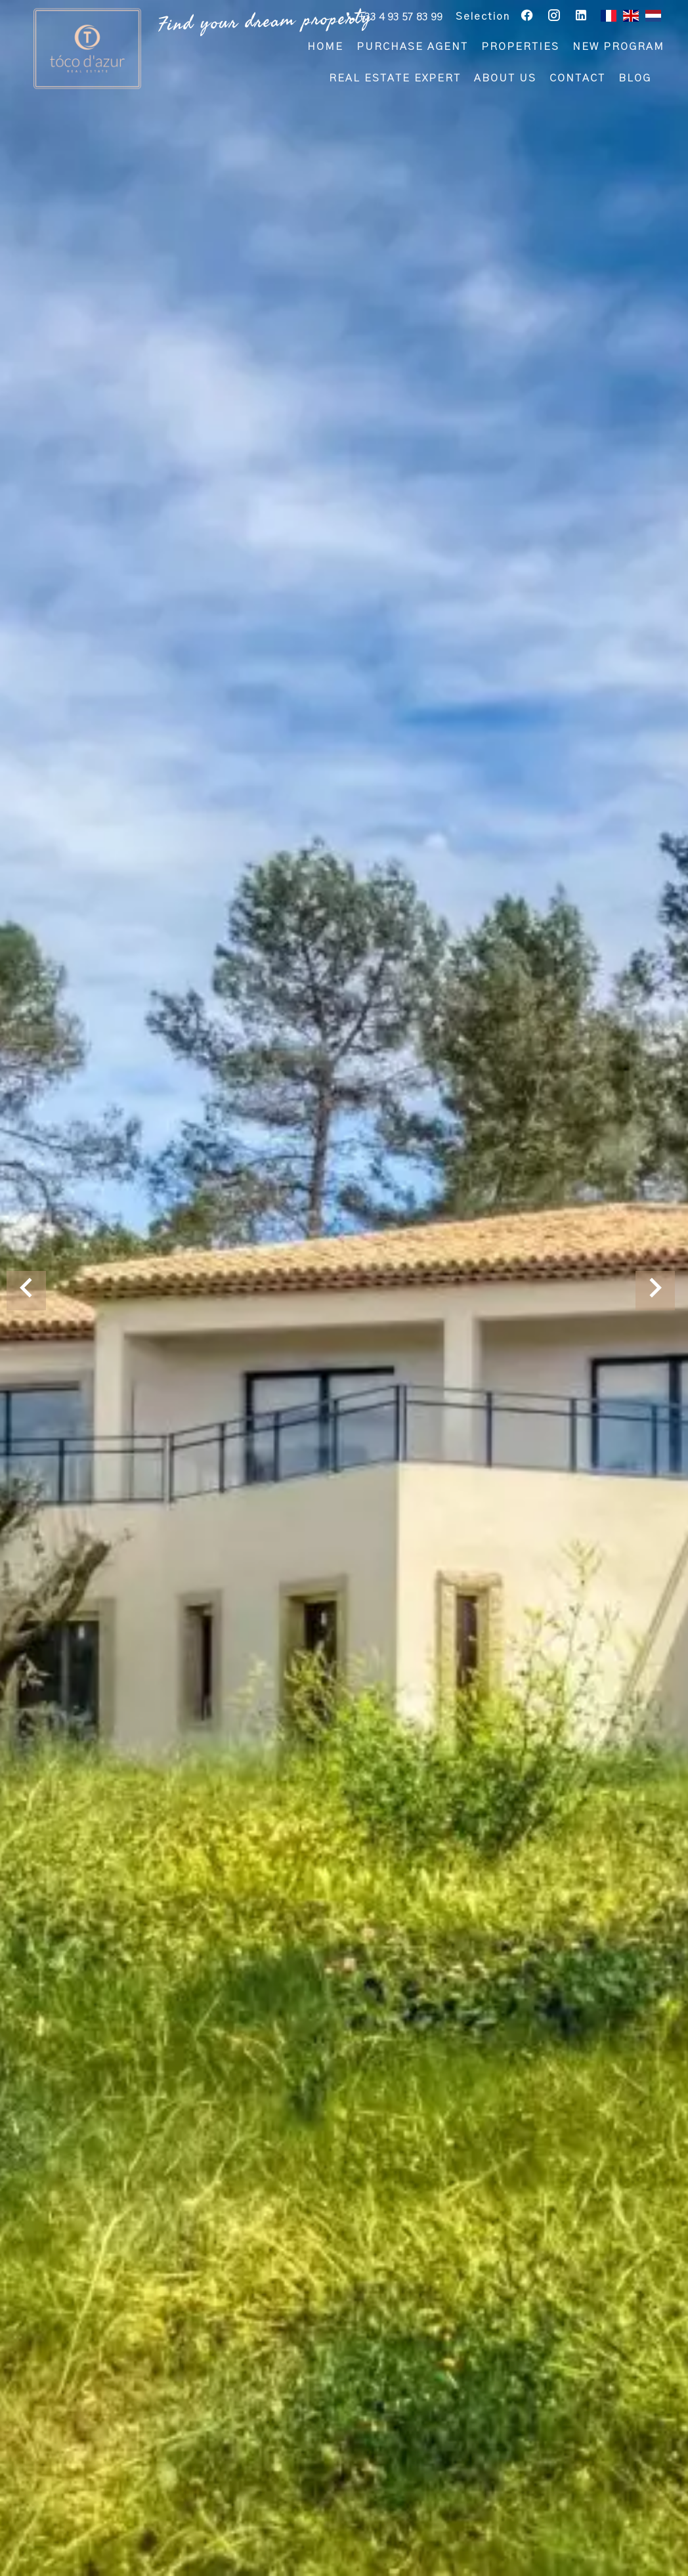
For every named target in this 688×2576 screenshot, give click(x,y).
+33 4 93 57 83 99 (399, 17)
